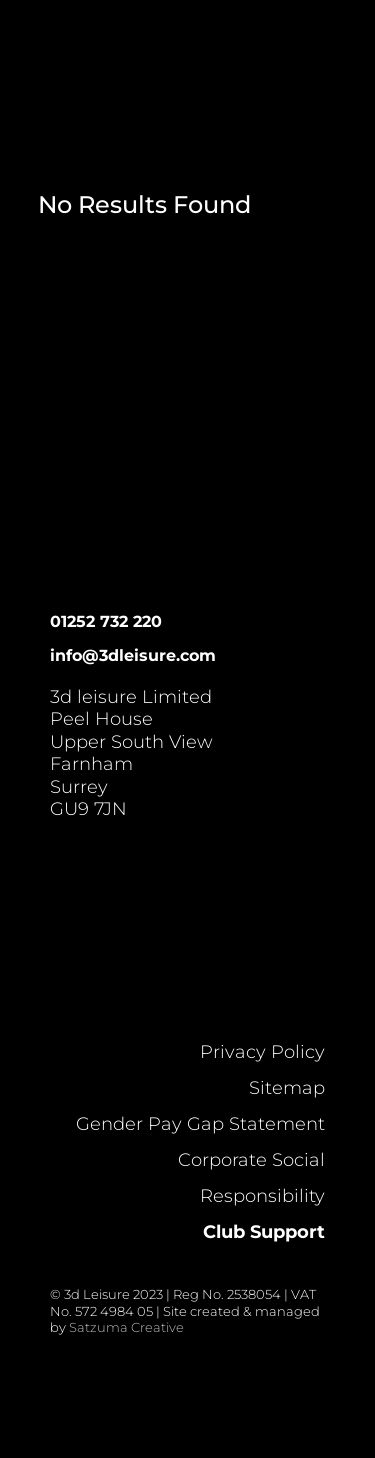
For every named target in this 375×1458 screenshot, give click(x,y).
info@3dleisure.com (133, 655)
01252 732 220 (106, 621)
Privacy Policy (262, 1052)
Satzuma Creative (126, 1327)
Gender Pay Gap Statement (200, 1124)
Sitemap (287, 1088)
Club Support (264, 1232)
